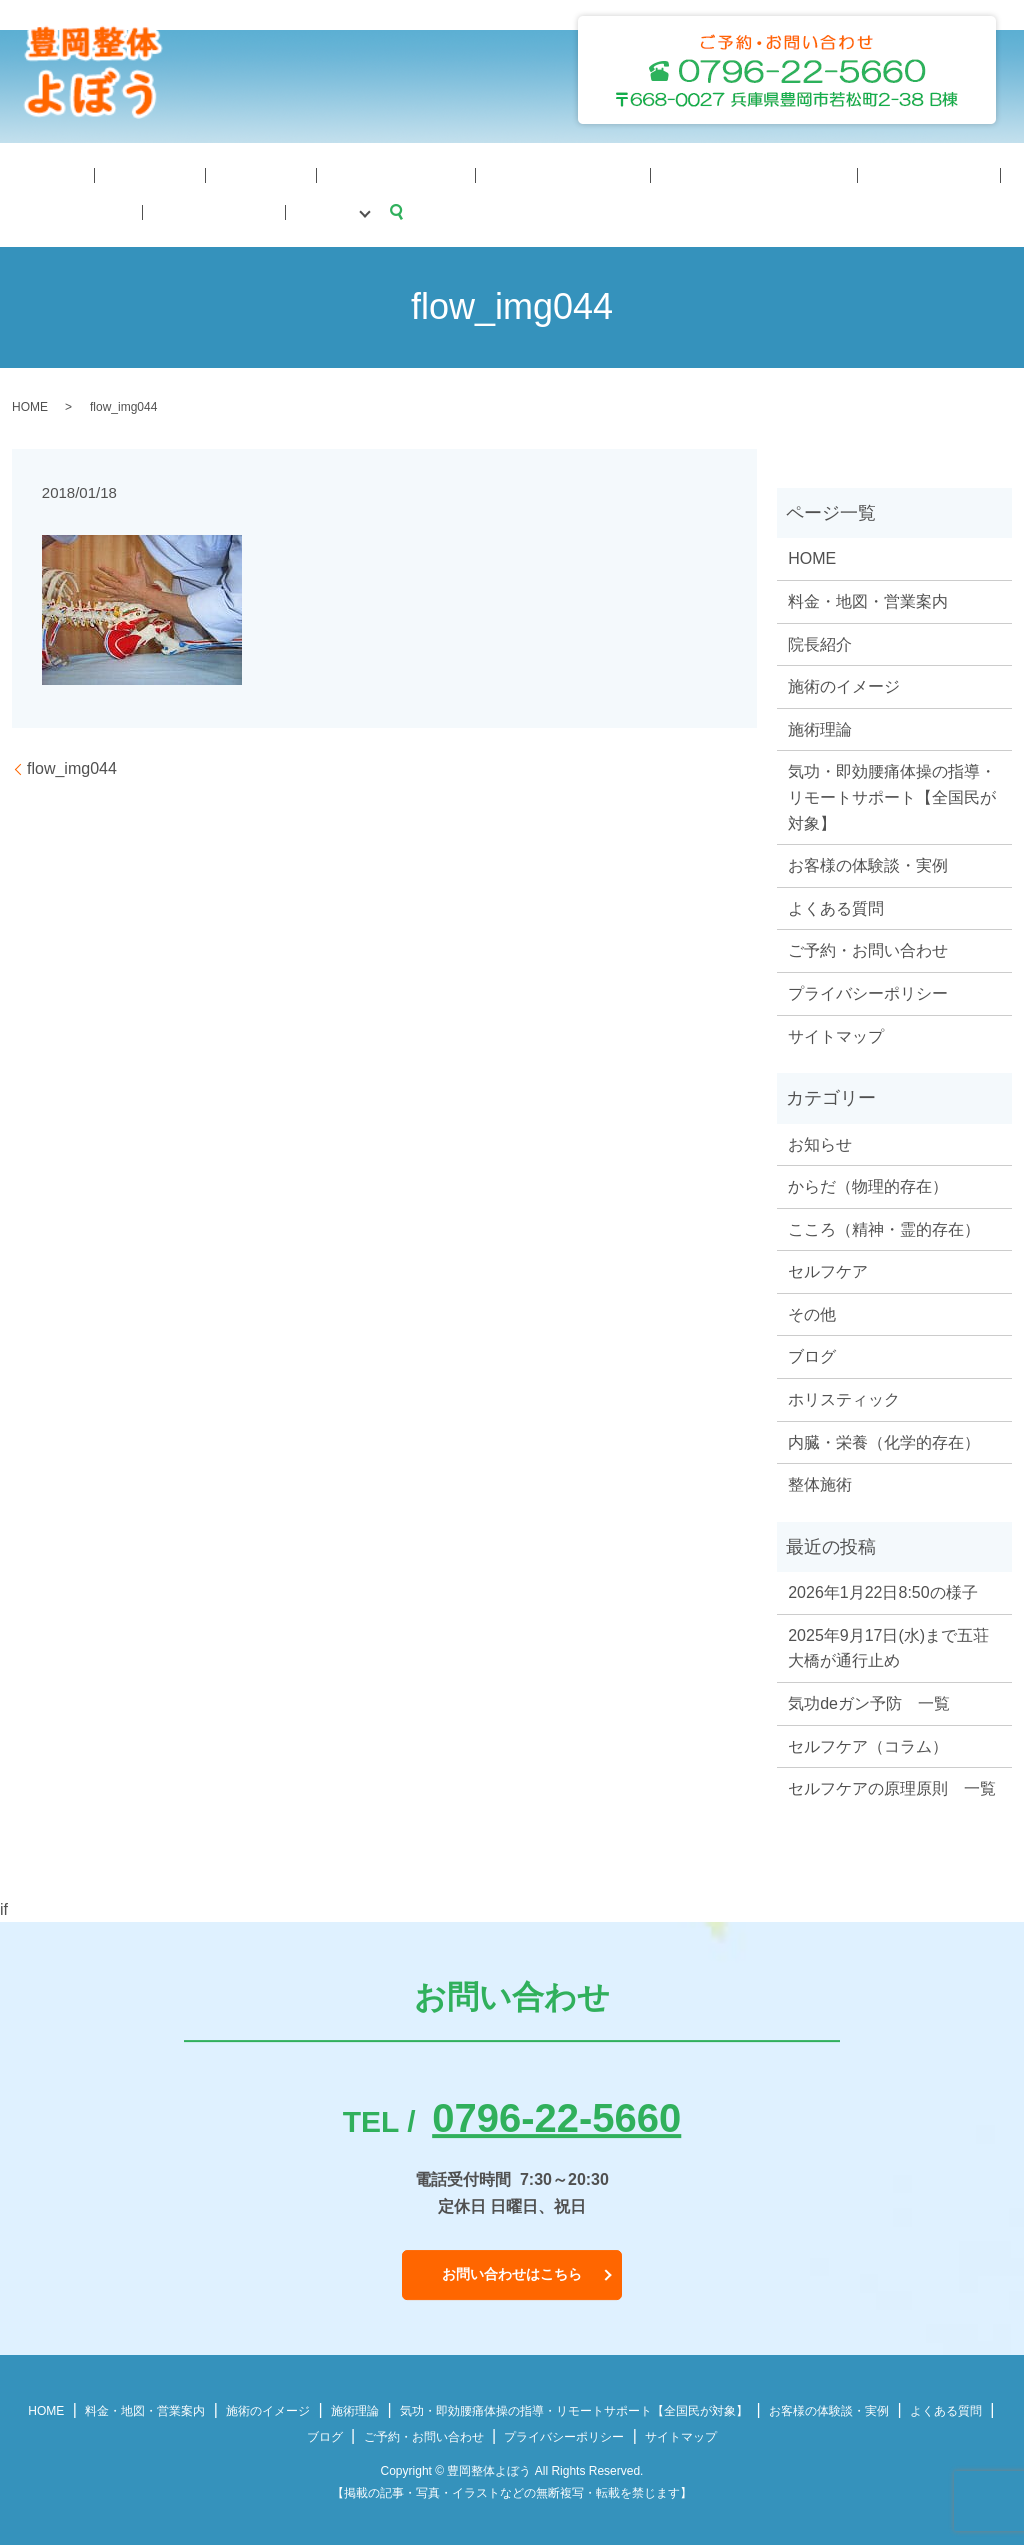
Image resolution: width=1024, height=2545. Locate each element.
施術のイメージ (270, 173)
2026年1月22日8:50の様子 (882, 1589)
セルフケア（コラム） (868, 1743)
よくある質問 (788, 173)
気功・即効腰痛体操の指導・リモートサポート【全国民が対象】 (892, 794)
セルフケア (828, 1268)
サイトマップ (836, 1032)
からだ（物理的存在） (868, 1183)
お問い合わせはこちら (512, 2271)
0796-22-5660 (556, 2115)
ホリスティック (844, 1396)
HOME (30, 173)
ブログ (975, 173)
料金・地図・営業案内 (548, 173)
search (15, 209)
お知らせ (820, 1140)
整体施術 (820, 1481)
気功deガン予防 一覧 (869, 1700)
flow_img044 (72, 765)
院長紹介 (98, 173)
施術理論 (173, 173)
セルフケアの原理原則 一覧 (892, 1785)
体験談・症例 (683, 173)
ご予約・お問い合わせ (868, 947)
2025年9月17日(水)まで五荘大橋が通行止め (888, 1645)
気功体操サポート (398, 173)
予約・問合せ (893, 173)
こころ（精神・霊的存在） (884, 1226)
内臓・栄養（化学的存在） (884, 1439)
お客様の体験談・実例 (868, 862)
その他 (812, 1311)
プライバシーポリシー (868, 990)
